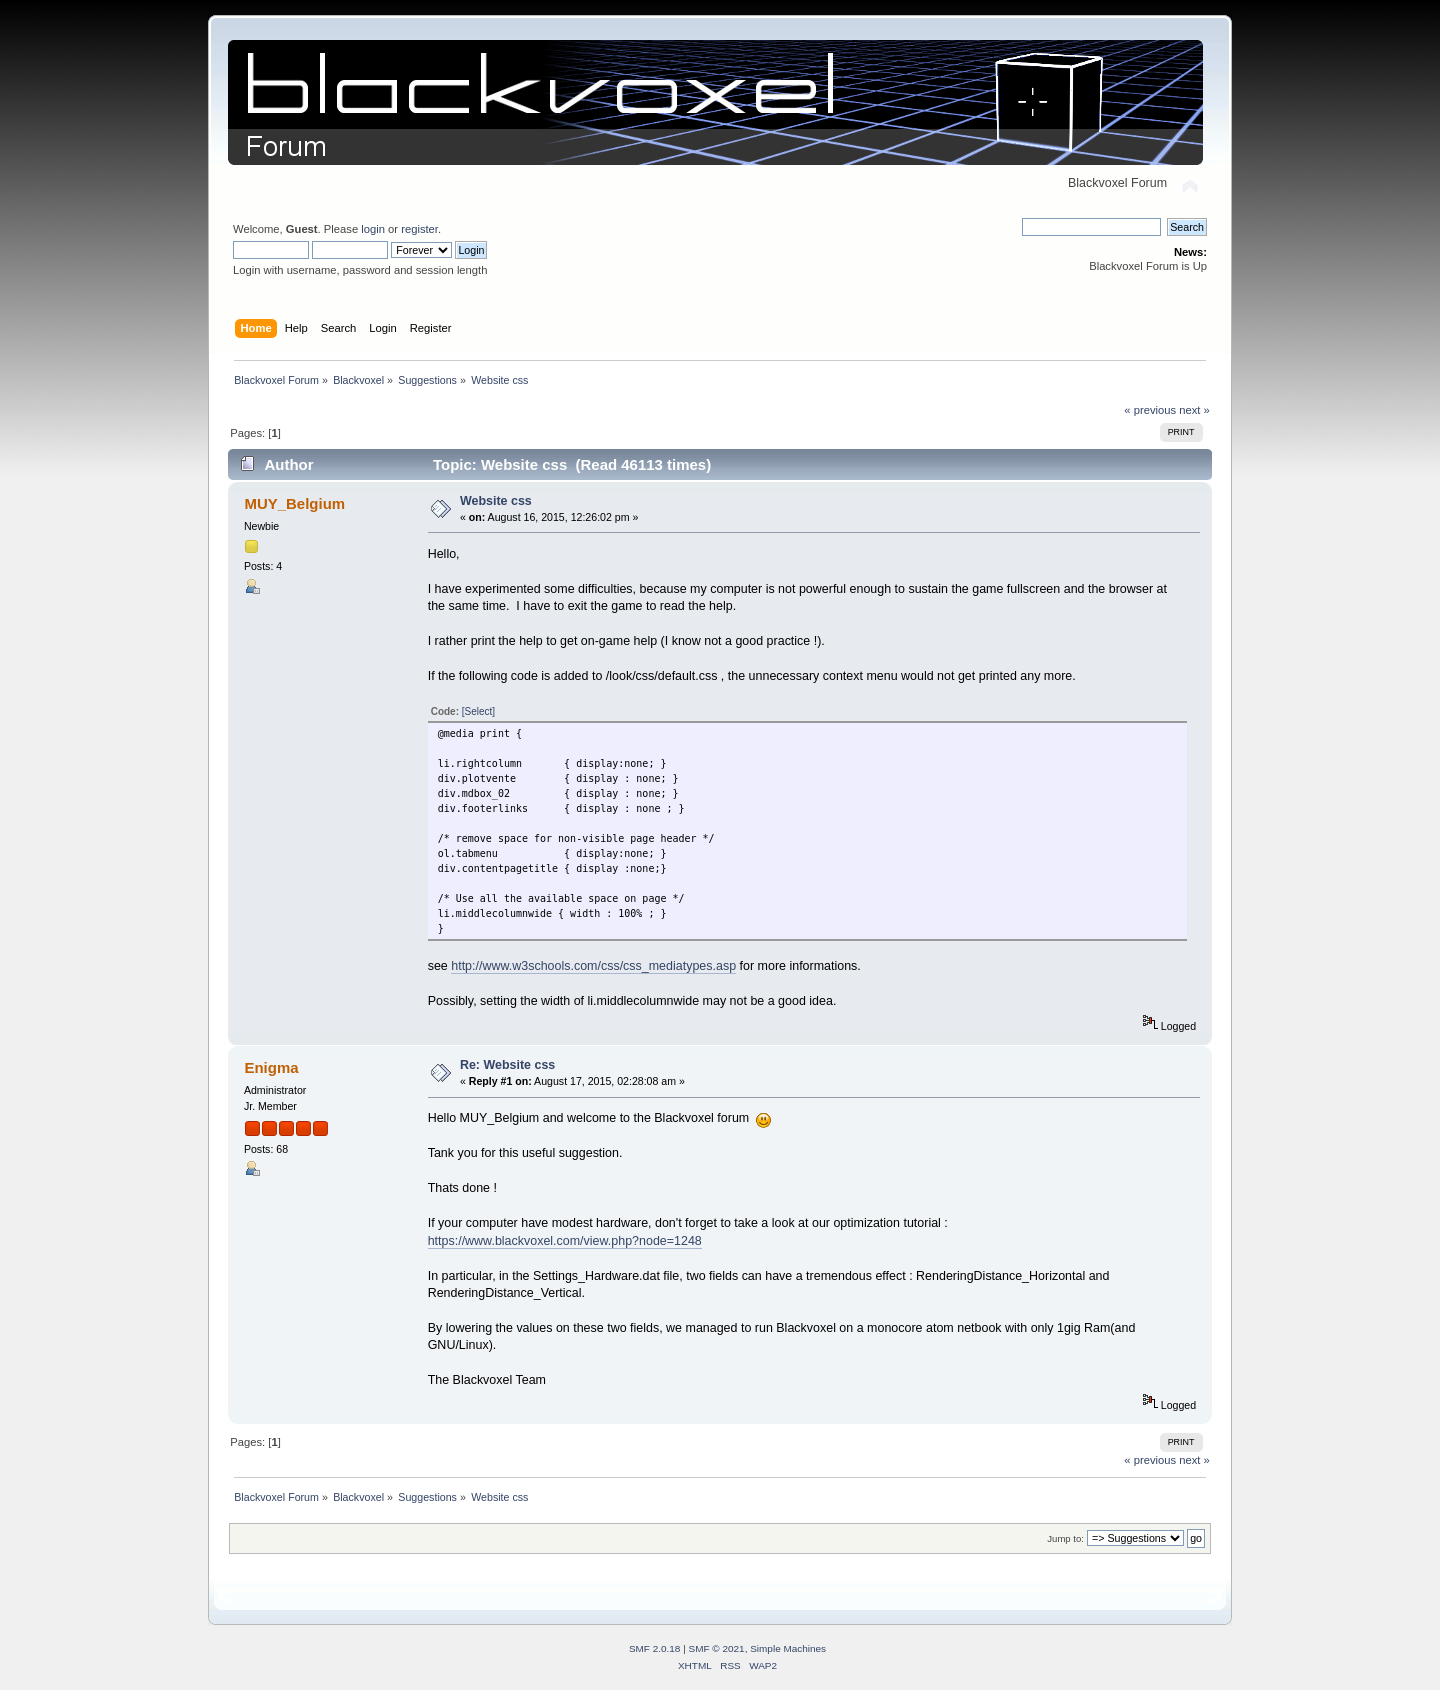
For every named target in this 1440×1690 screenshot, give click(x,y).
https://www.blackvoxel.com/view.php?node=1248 (565, 1241)
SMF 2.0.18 (655, 1648)
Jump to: (1065, 1538)
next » (1194, 410)
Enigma (271, 1067)
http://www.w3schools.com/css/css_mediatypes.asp (593, 966)
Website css (496, 501)
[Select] (478, 711)
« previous (1150, 410)
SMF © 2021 (717, 1648)
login (373, 229)
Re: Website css (507, 1065)
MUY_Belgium (294, 503)
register (419, 229)
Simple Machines (788, 1648)
